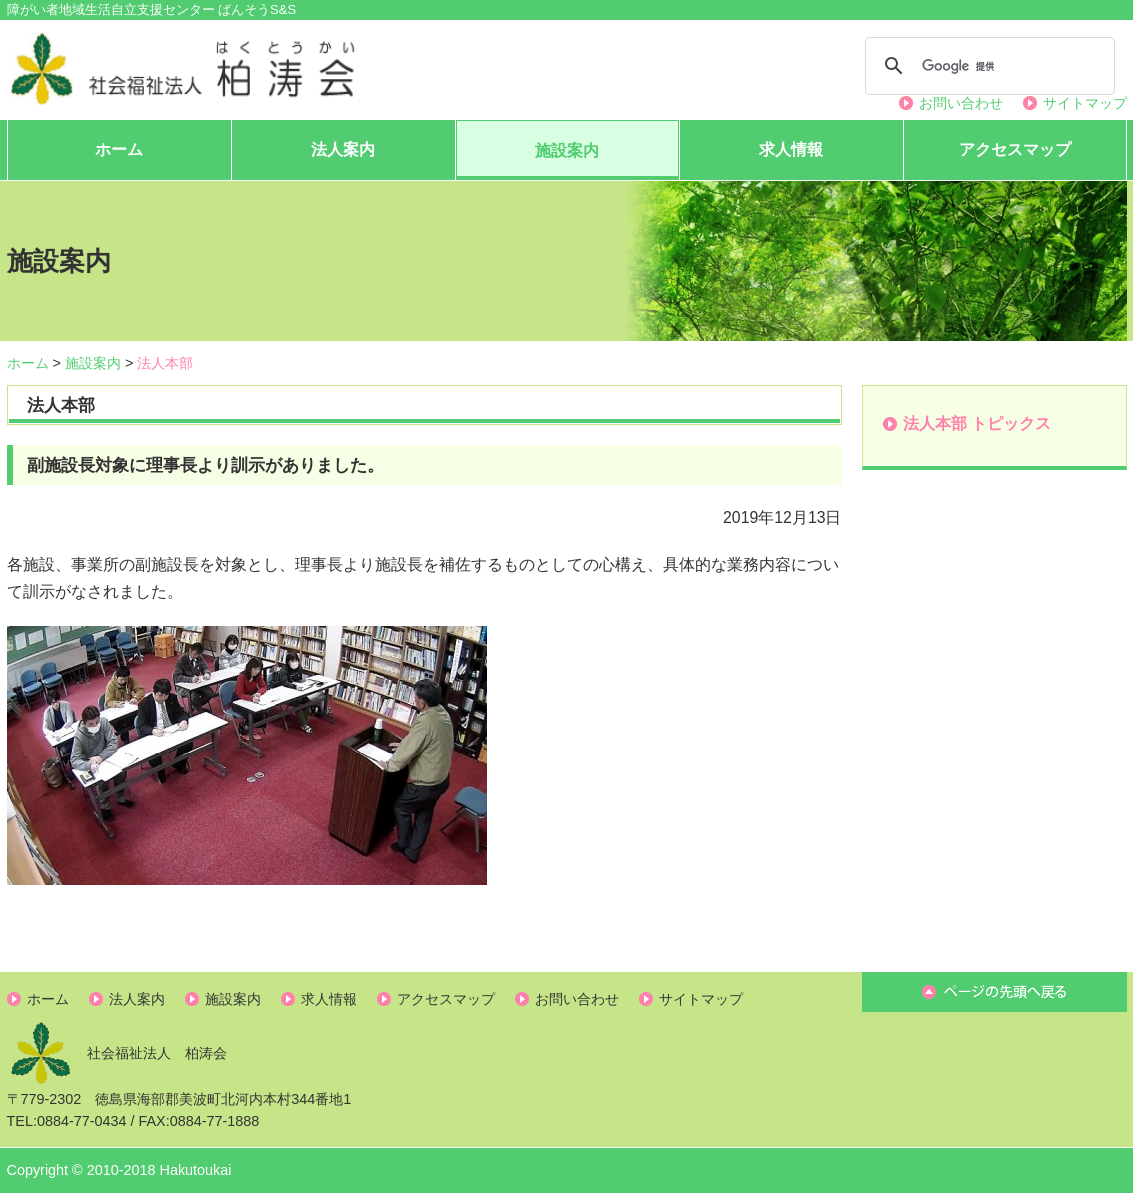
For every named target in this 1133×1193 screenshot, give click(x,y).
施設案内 (567, 150)
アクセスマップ (1015, 149)
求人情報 (791, 149)
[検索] (987, 66)
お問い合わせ (961, 103)
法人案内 (343, 149)
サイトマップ (1085, 103)
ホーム (119, 149)
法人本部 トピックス (977, 423)
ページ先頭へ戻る (994, 992)
